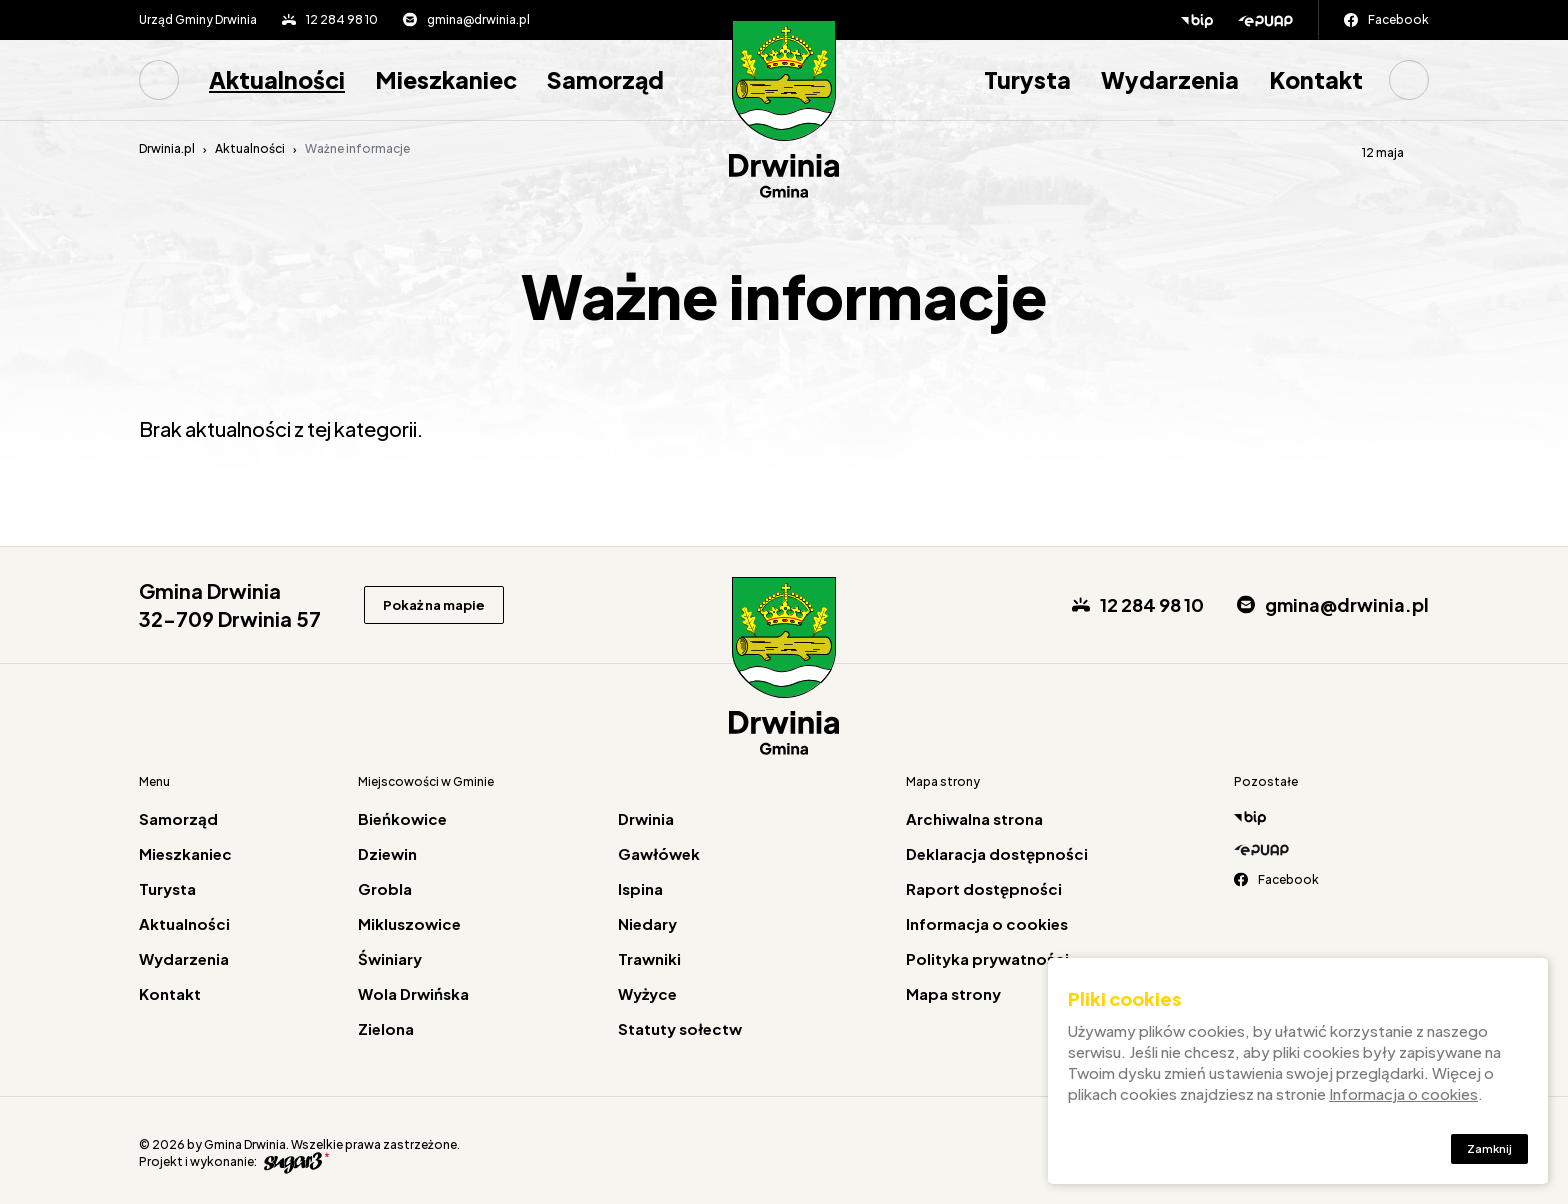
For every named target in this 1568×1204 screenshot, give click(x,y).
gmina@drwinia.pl (478, 19)
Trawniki (649, 958)
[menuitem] (166, 80)
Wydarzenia (1170, 79)
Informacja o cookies (987, 923)
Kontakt (1316, 79)
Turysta (1027, 79)
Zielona (386, 1028)
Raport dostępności (984, 888)
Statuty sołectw (680, 1028)
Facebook (1398, 19)
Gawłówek (659, 853)
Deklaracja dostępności (997, 853)
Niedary (647, 923)
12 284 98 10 (342, 19)
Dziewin (387, 853)
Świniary (390, 958)
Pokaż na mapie (446, 605)
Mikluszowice (409, 923)
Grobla (385, 888)
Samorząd (605, 79)
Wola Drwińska (413, 993)
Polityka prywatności (987, 958)
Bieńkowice (402, 818)
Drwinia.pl (167, 148)
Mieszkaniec (446, 79)
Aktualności (277, 79)
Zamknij (1485, 1152)
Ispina (640, 888)
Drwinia (646, 818)
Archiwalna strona (974, 818)
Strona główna (159, 80)
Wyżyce (647, 993)
